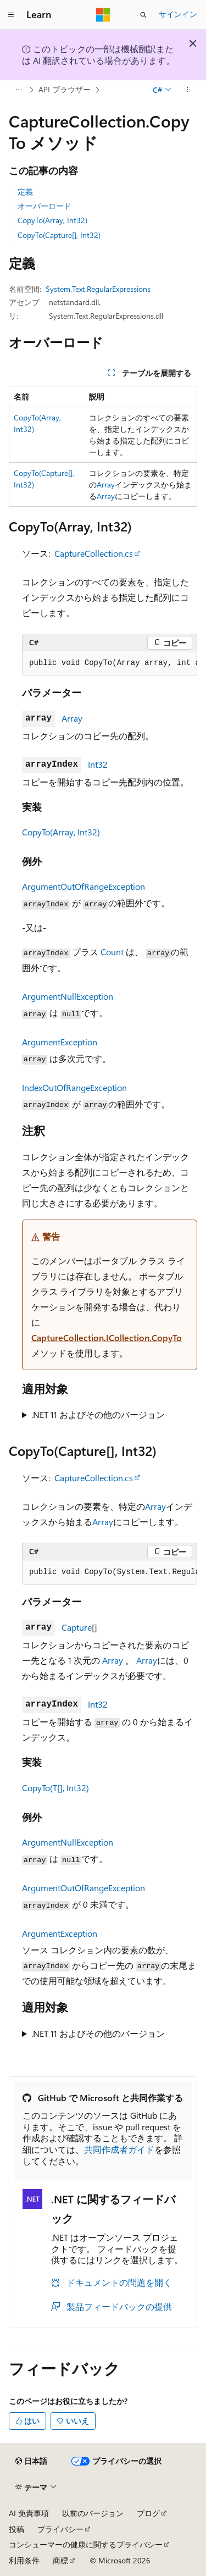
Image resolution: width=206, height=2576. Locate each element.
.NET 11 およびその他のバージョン (98, 1414)
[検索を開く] (143, 15)
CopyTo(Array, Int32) (52, 220)
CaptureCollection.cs (93, 553)
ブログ (148, 2513)
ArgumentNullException (67, 996)
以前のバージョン (93, 2513)
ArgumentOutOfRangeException (83, 886)
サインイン (178, 14)
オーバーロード (44, 206)
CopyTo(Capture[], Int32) (59, 235)
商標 (60, 2560)
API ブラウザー (64, 89)
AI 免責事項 (29, 2513)
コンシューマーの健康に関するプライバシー (86, 2544)
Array (106, 484)
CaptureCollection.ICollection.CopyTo (106, 1337)
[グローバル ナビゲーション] (11, 15)
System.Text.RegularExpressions (98, 289)
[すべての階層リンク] (18, 89)
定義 (25, 191)
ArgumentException (59, 1042)
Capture (77, 1627)
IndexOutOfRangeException (74, 1087)
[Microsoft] (103, 15)
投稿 (16, 2529)
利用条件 (24, 2560)
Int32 (98, 764)
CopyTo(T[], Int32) (55, 1787)
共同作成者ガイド (119, 2149)
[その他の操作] (187, 89)
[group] (109, 663)
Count (112, 951)
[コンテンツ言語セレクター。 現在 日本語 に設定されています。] (31, 2461)
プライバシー (60, 2529)
